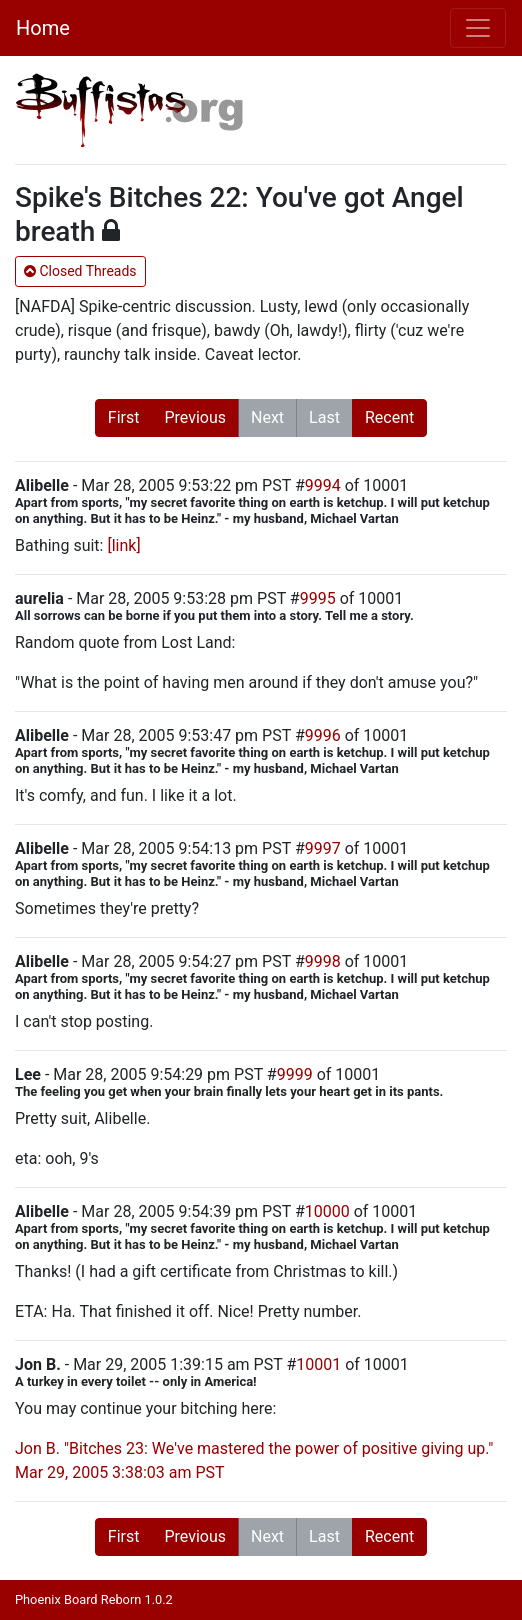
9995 (318, 598)
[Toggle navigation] (478, 28)
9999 (295, 1074)
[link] (123, 545)
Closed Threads (80, 271)
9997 (323, 848)
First (124, 417)
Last (324, 417)
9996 (323, 735)
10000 (327, 1211)
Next (267, 417)
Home (43, 28)
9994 (323, 485)
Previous (195, 417)
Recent (389, 417)
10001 (318, 1364)
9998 (323, 961)
